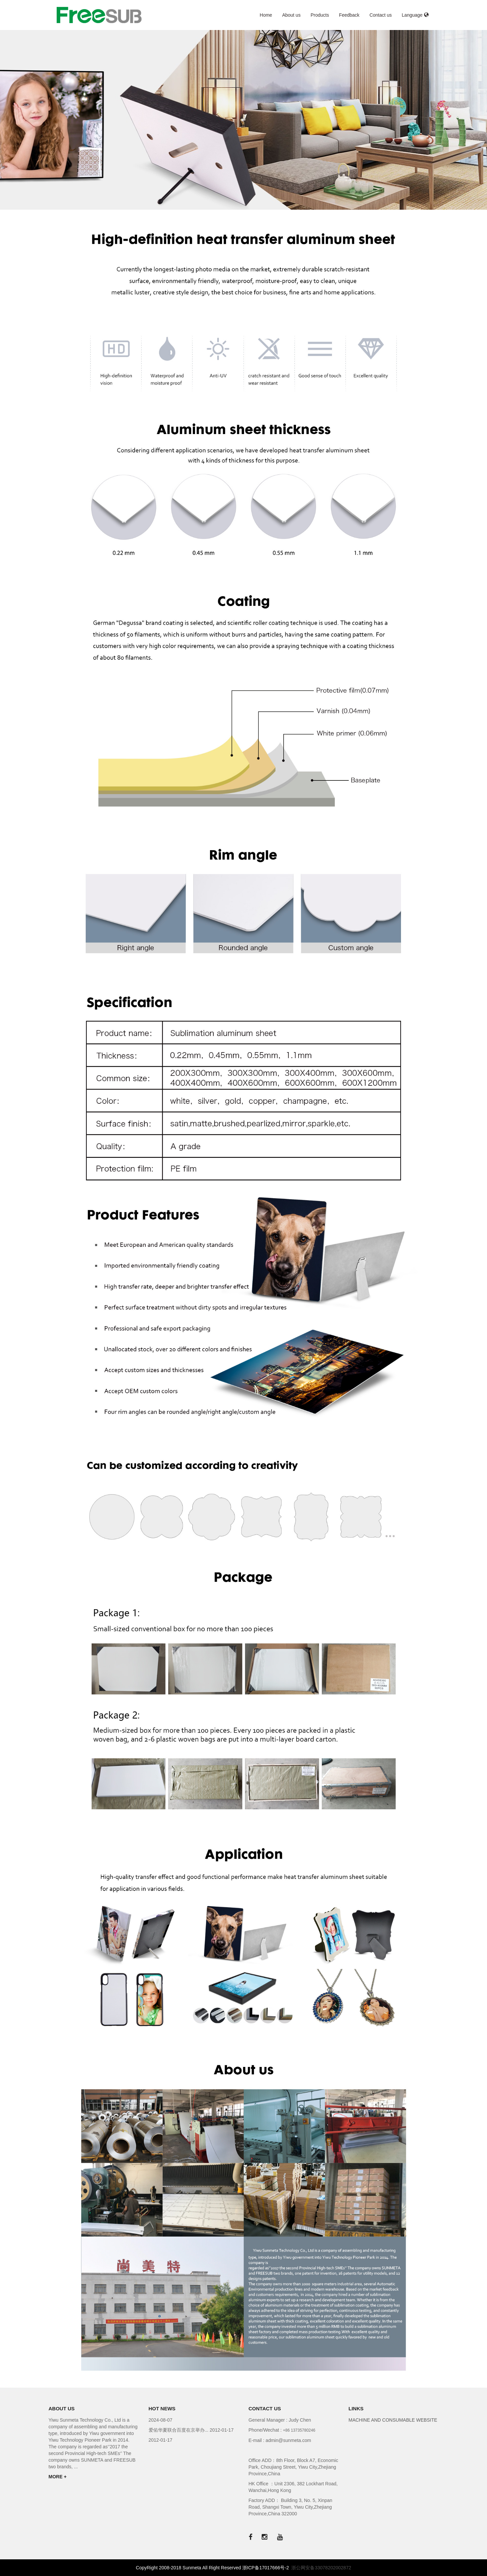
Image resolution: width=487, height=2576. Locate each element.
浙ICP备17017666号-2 (265, 2567)
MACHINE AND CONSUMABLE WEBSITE (393, 2420)
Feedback (349, 15)
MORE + (58, 2476)
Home (266, 15)
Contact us (380, 15)
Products (320, 15)
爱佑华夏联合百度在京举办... (179, 2430)
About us (291, 15)
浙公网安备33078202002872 (321, 2567)
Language (415, 15)
